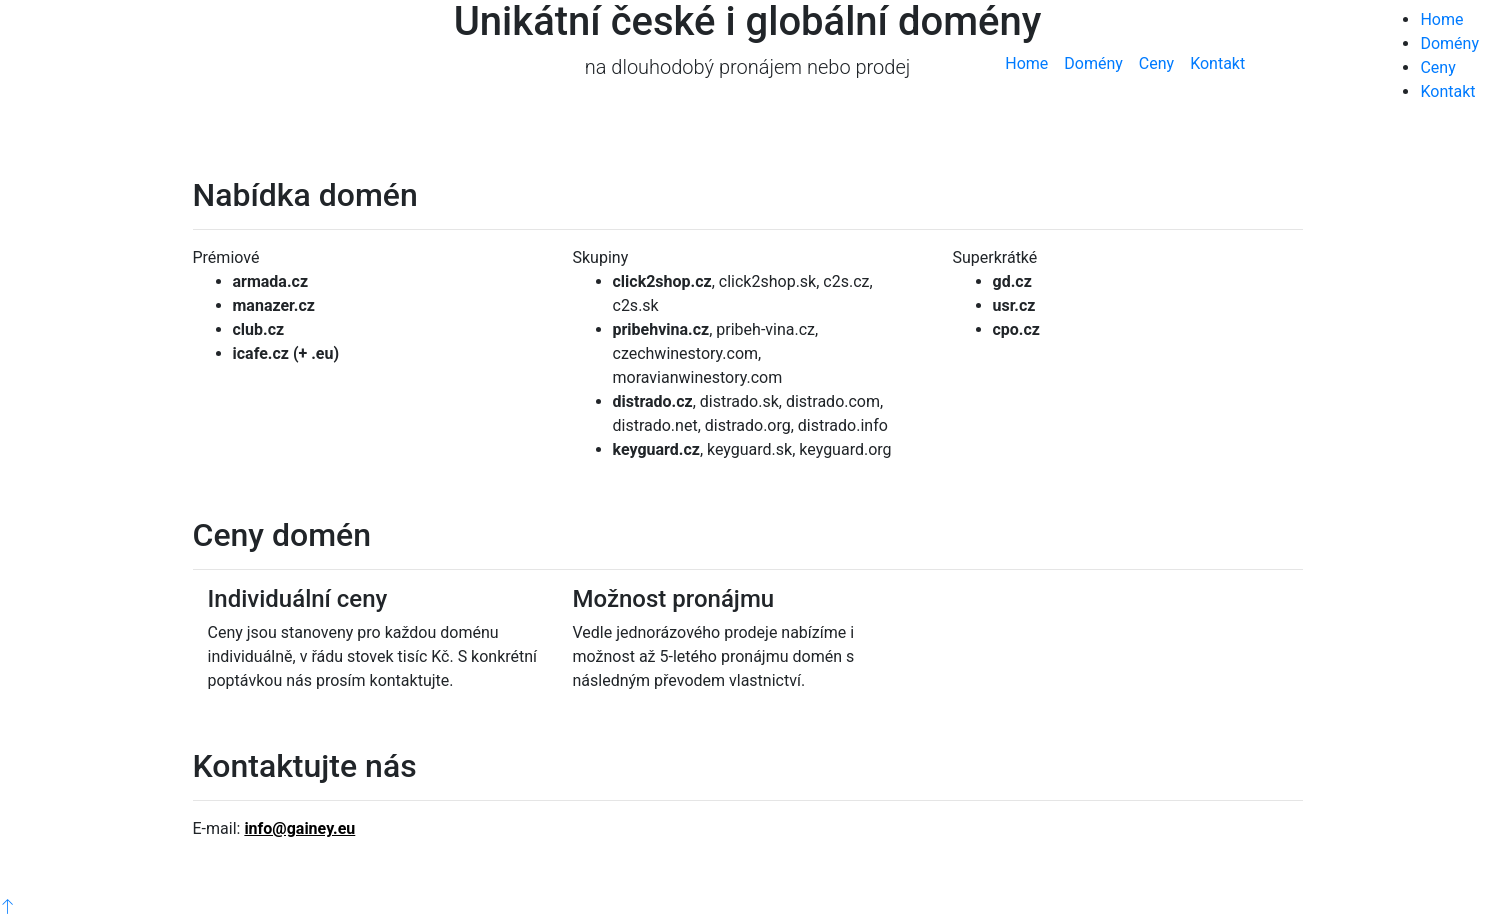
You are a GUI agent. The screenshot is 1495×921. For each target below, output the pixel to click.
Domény (1093, 63)
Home (1026, 63)
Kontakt (1217, 63)
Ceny (1156, 63)
